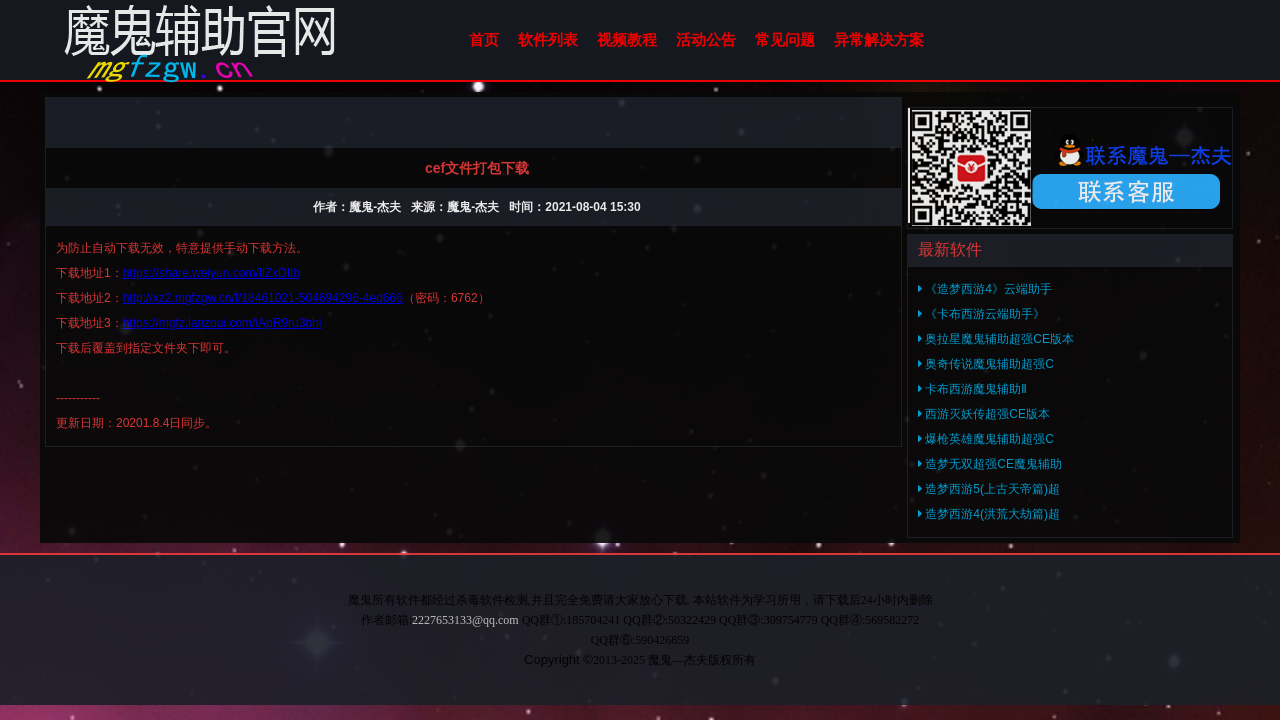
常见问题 (785, 39)
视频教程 (627, 39)
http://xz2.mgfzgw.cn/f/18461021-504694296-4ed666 (263, 298)
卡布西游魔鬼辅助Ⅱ (972, 389)
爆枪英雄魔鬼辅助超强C (986, 439)
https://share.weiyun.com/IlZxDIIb (211, 273)
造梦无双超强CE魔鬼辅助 (990, 464)
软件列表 (548, 39)
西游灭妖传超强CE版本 (984, 414)
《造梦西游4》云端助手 (985, 289)
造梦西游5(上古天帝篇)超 (989, 489)
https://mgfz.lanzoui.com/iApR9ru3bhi (222, 323)
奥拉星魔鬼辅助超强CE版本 (996, 339)
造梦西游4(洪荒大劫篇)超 (989, 514)
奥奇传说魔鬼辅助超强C (986, 364)
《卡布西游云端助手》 (981, 314)
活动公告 (706, 39)
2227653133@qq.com (465, 620)
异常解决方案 (879, 39)
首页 (484, 39)
